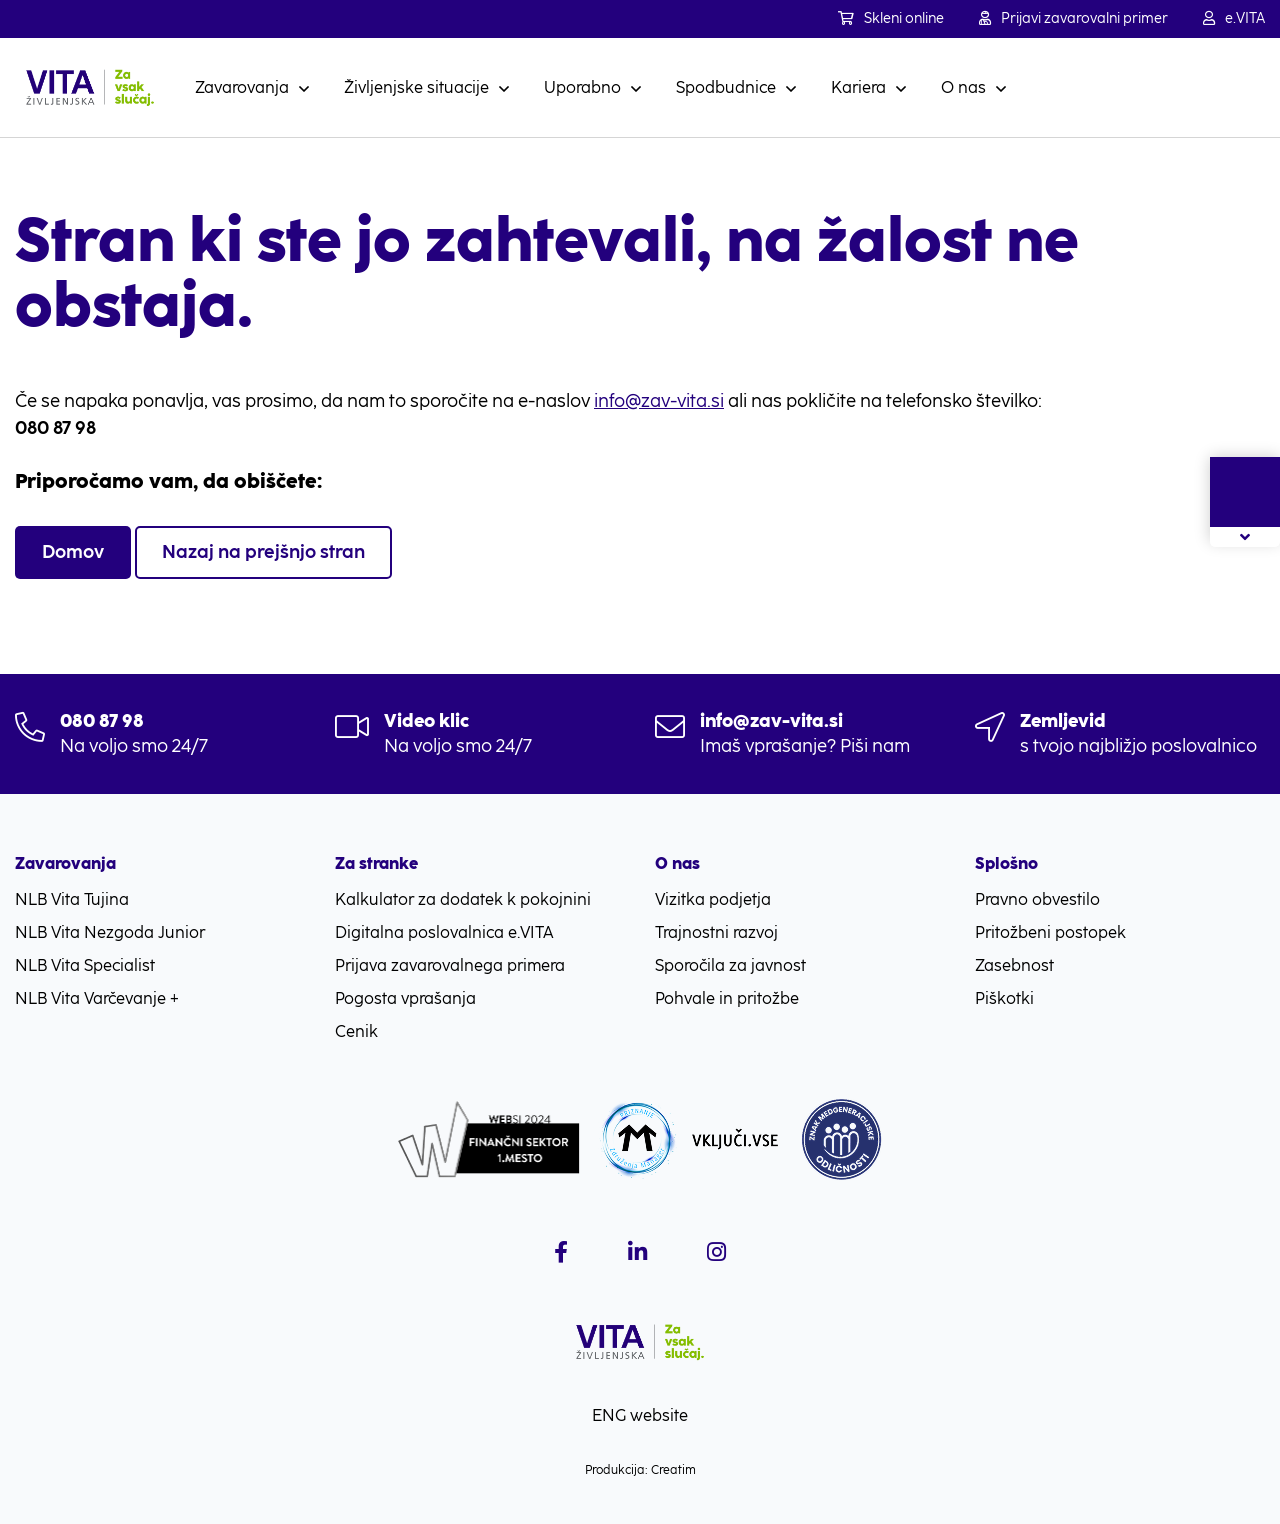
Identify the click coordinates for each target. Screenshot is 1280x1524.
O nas (963, 87)
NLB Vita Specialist (85, 965)
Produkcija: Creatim (640, 1470)
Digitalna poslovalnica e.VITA (444, 932)
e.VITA (1234, 18)
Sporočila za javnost (730, 965)
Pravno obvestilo (1037, 899)
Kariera (858, 87)
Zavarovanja (242, 87)
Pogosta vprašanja (405, 998)
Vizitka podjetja (713, 899)
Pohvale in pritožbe (727, 998)
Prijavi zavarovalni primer (1073, 18)
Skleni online (891, 18)
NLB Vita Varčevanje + (97, 998)
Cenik (356, 1031)
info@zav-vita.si (659, 401)
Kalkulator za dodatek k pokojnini (463, 899)
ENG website (640, 1415)
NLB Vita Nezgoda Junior (110, 932)
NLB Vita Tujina (72, 899)
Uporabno (582, 87)
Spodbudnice (726, 87)
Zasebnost (1014, 965)
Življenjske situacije (416, 87)
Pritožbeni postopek (1050, 932)
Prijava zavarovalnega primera (450, 965)
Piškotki (1004, 998)
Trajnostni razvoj (716, 932)
